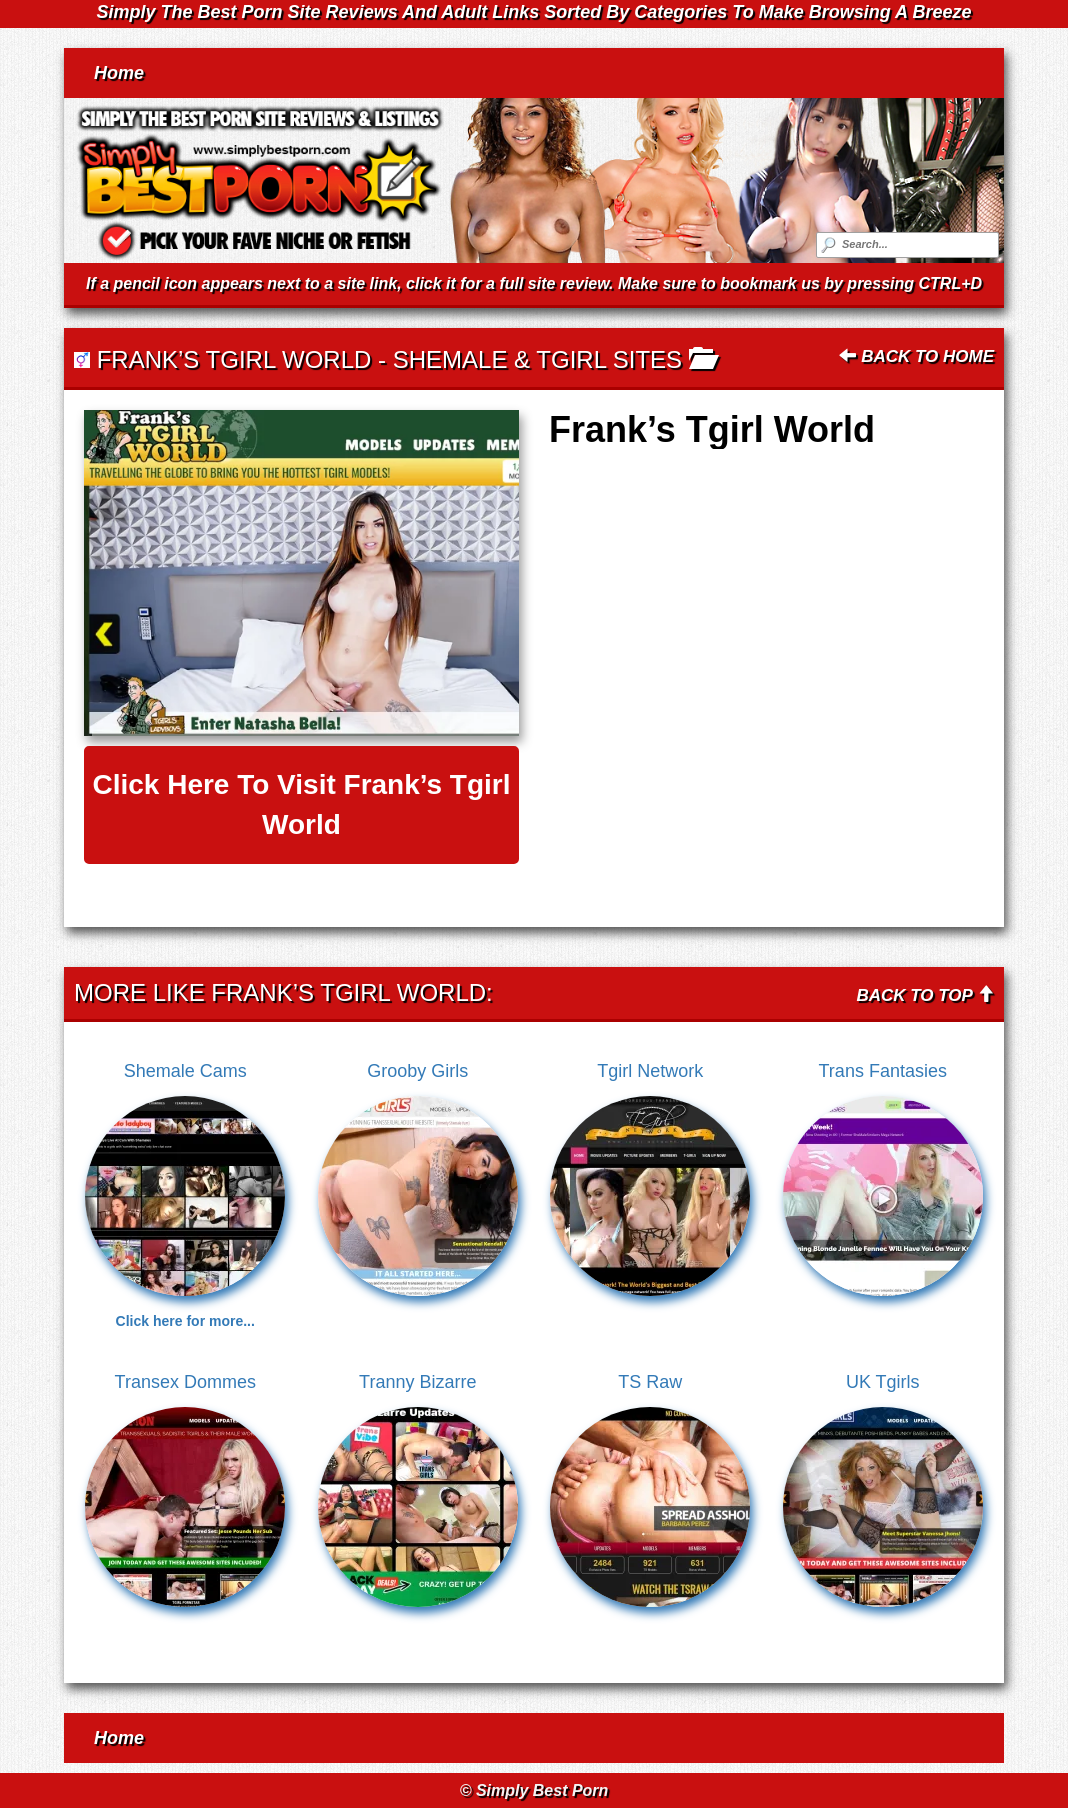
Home (119, 73)
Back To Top (925, 995)
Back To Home (916, 356)
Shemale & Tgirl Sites (537, 359)
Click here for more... (185, 1321)
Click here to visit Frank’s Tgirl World (301, 804)
